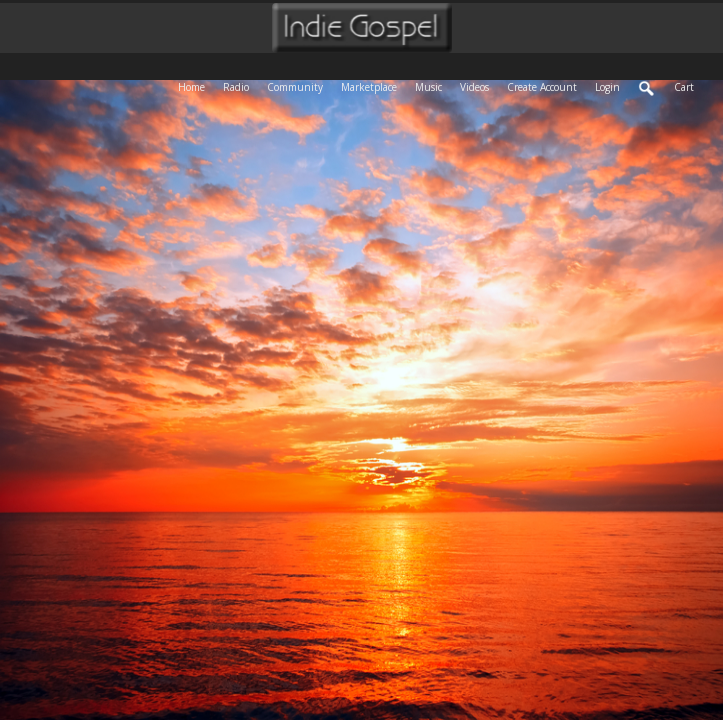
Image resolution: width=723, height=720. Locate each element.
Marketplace (373, 85)
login (607, 87)
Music (433, 85)
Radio (240, 85)
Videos (479, 85)
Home (196, 85)
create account (542, 87)
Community (299, 85)
